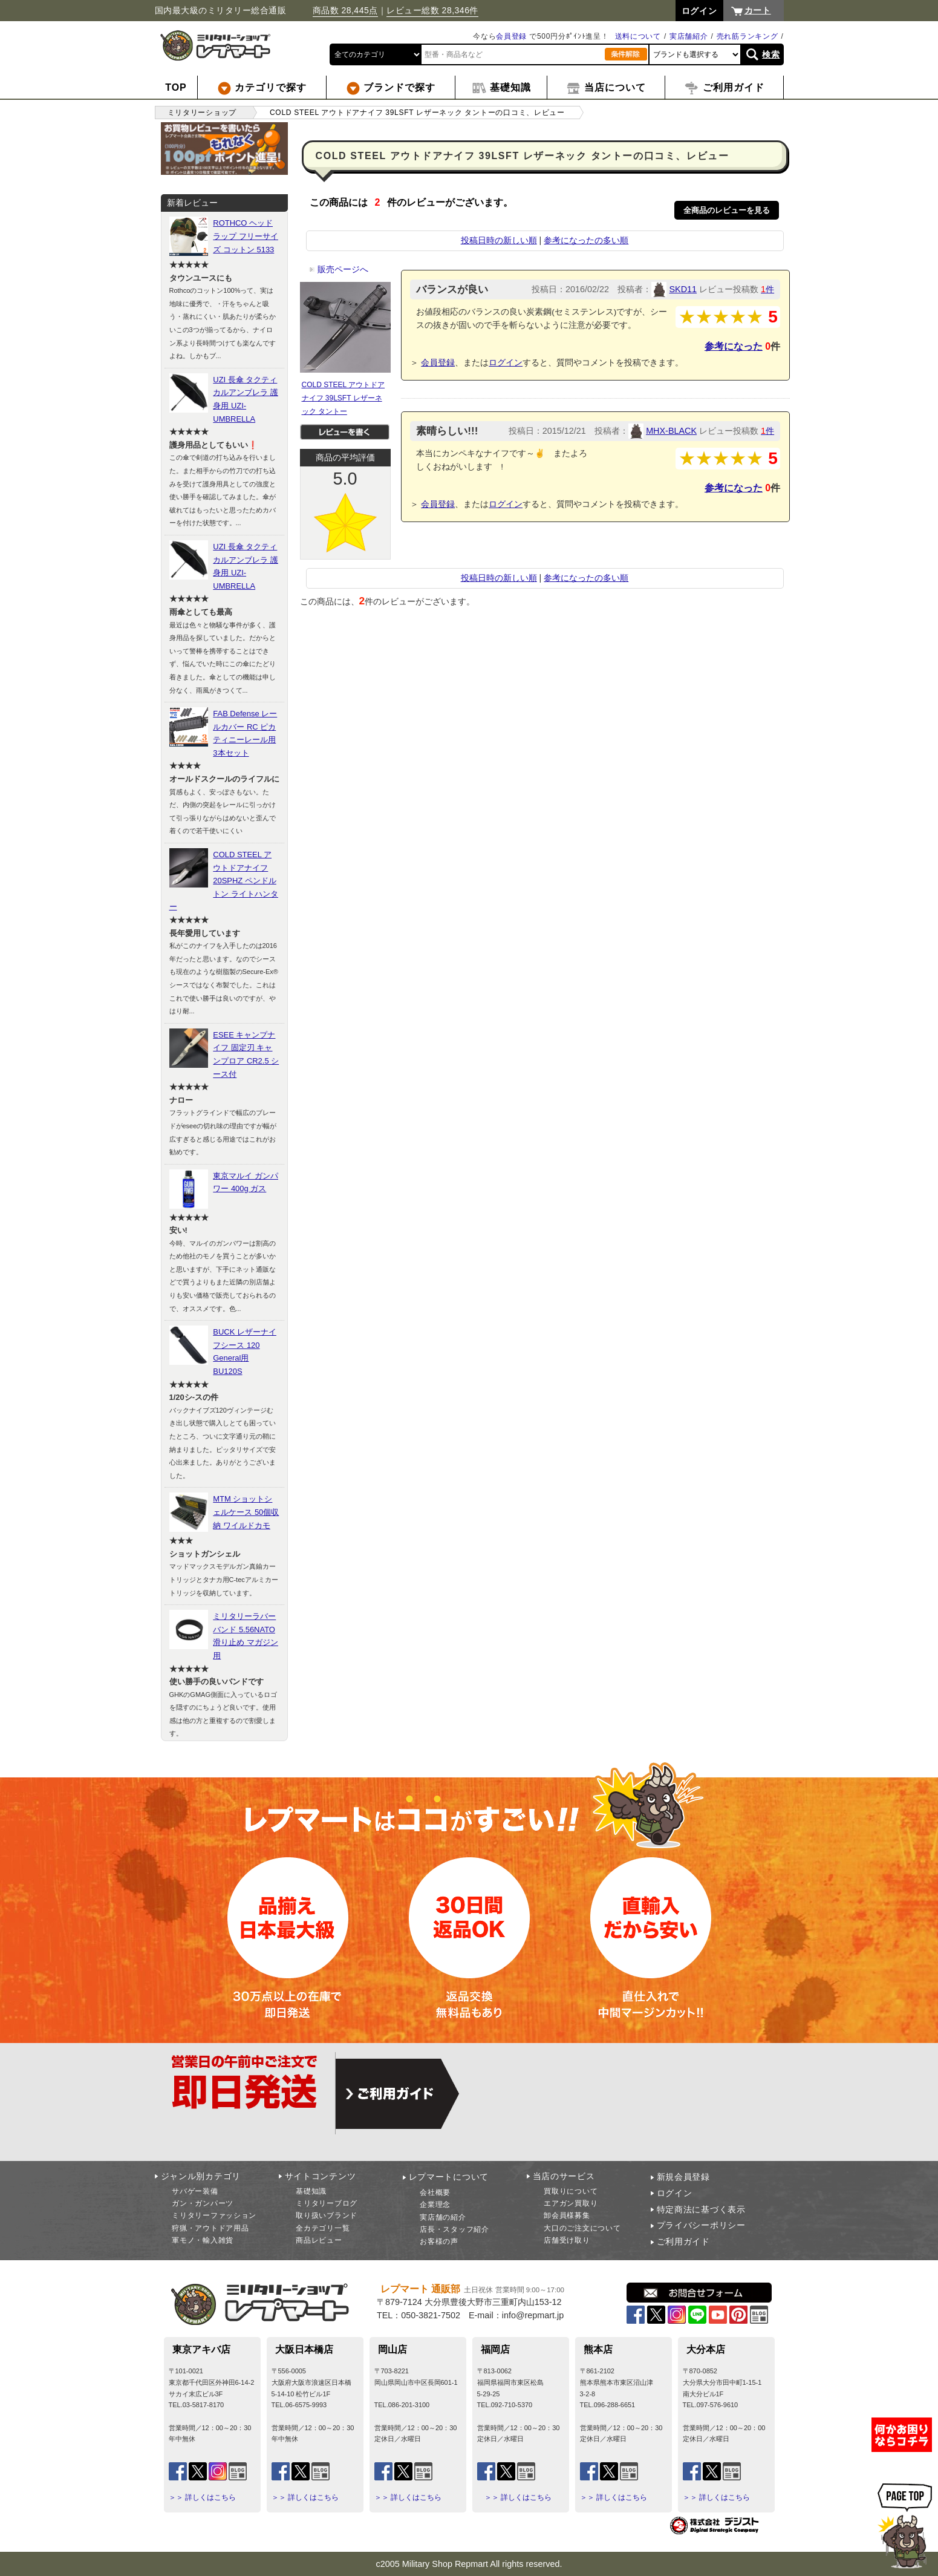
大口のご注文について (582, 2228)
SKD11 (683, 289)
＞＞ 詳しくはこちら (202, 2497)
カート (757, 10)
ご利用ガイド (683, 2241)
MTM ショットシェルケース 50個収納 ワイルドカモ (246, 1511)
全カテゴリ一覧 (323, 2228)
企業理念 (435, 2204)
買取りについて (571, 2191)
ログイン (506, 362)
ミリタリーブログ (326, 2203)
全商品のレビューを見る (726, 210)
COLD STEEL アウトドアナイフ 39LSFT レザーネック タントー (343, 398)
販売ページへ (338, 269)
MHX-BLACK (671, 431)
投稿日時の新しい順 (499, 240)
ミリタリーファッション (214, 2215)
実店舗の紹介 (443, 2217)
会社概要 (435, 2192)
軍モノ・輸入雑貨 (202, 2240)
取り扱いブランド (326, 2215)
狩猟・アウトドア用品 (210, 2228)
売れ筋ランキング (747, 36)
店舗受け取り (567, 2240)
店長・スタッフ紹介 (454, 2229)
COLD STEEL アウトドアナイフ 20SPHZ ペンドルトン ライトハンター (223, 880)
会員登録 (511, 36)
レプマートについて (449, 2177)
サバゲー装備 (195, 2191)
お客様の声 (439, 2241)
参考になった (734, 346)
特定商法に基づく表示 (701, 2209)
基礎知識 (311, 2191)
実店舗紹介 (688, 36)
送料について (638, 36)
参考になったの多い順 (586, 240)
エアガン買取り (571, 2203)
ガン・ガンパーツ (202, 2203)
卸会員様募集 (567, 2215)
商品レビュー (319, 2240)
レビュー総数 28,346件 (432, 10)
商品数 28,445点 (345, 10)
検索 (771, 54)
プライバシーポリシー (701, 2225)
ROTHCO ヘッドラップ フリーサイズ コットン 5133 (245, 235)
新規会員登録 (683, 2177)
